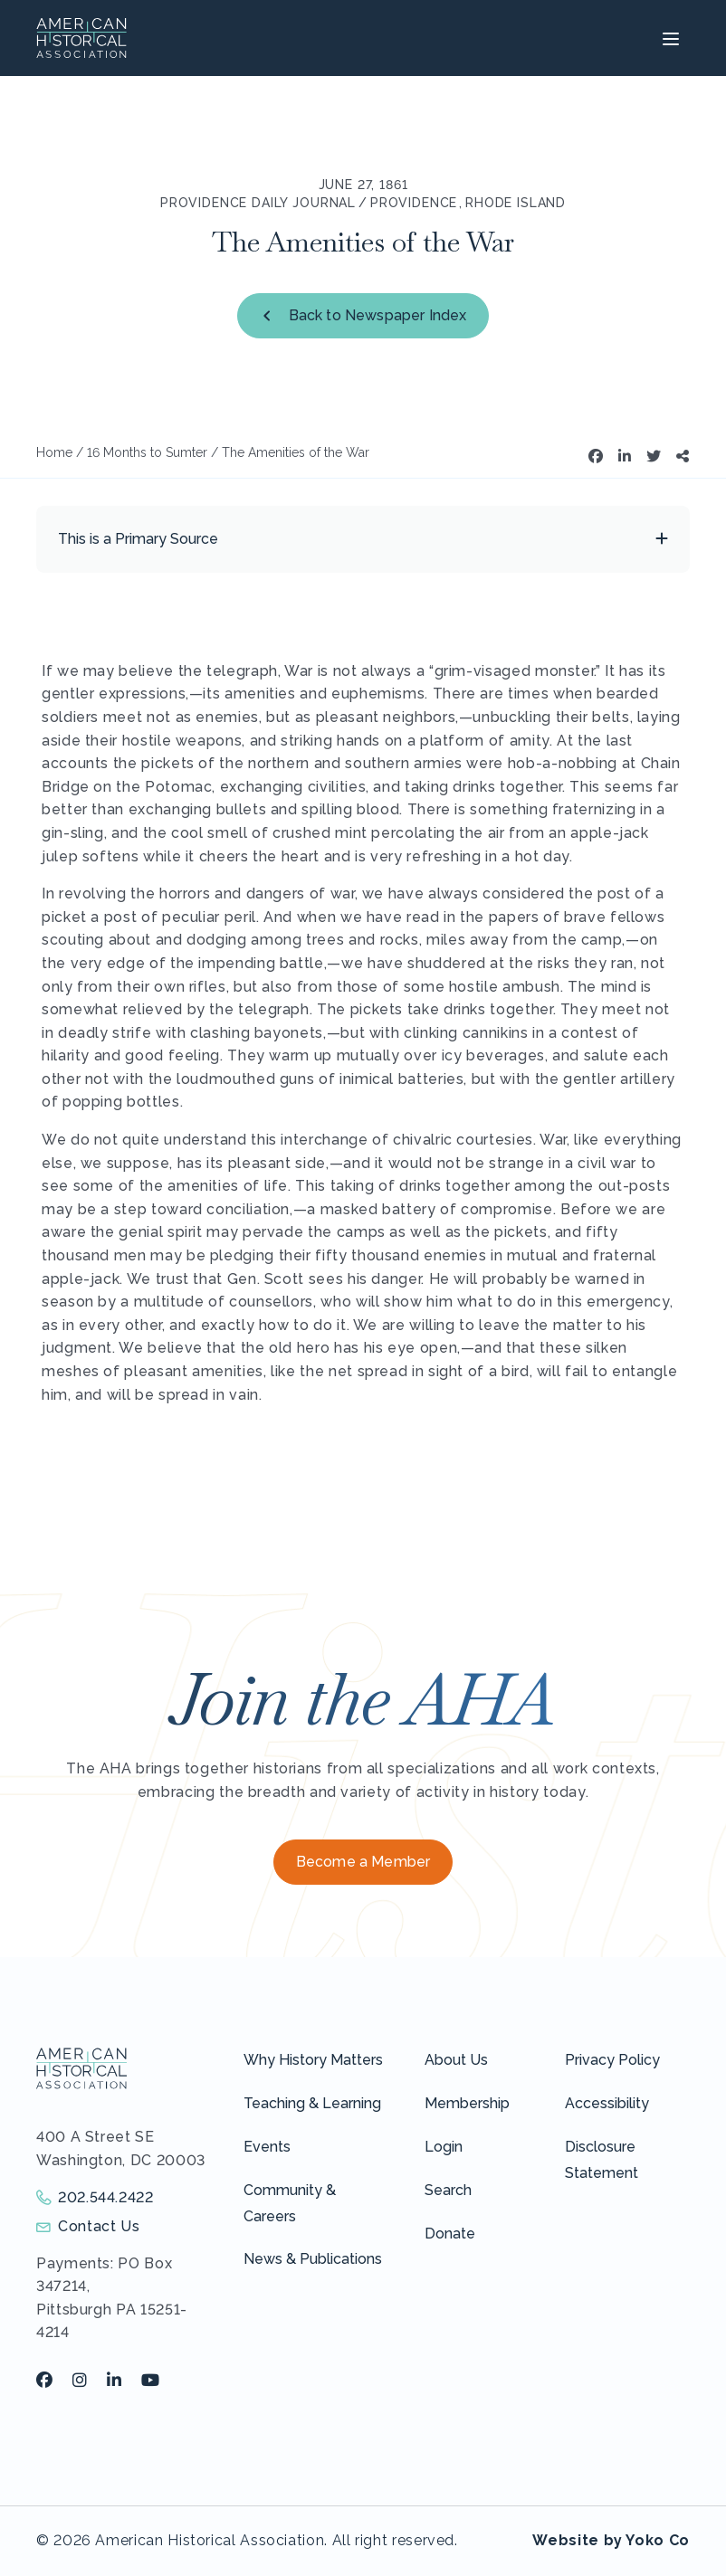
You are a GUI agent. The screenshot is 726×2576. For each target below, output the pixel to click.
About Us (456, 2059)
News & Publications (313, 2258)
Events (267, 2146)
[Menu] (668, 38)
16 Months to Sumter (147, 452)
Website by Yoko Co (611, 2540)
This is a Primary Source (138, 538)
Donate (450, 2233)
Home (54, 452)
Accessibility (607, 2103)
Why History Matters (313, 2059)
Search (448, 2190)
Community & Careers (290, 2203)
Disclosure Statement (601, 2160)
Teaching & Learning (312, 2103)
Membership (467, 2103)
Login (444, 2146)
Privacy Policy (612, 2059)
